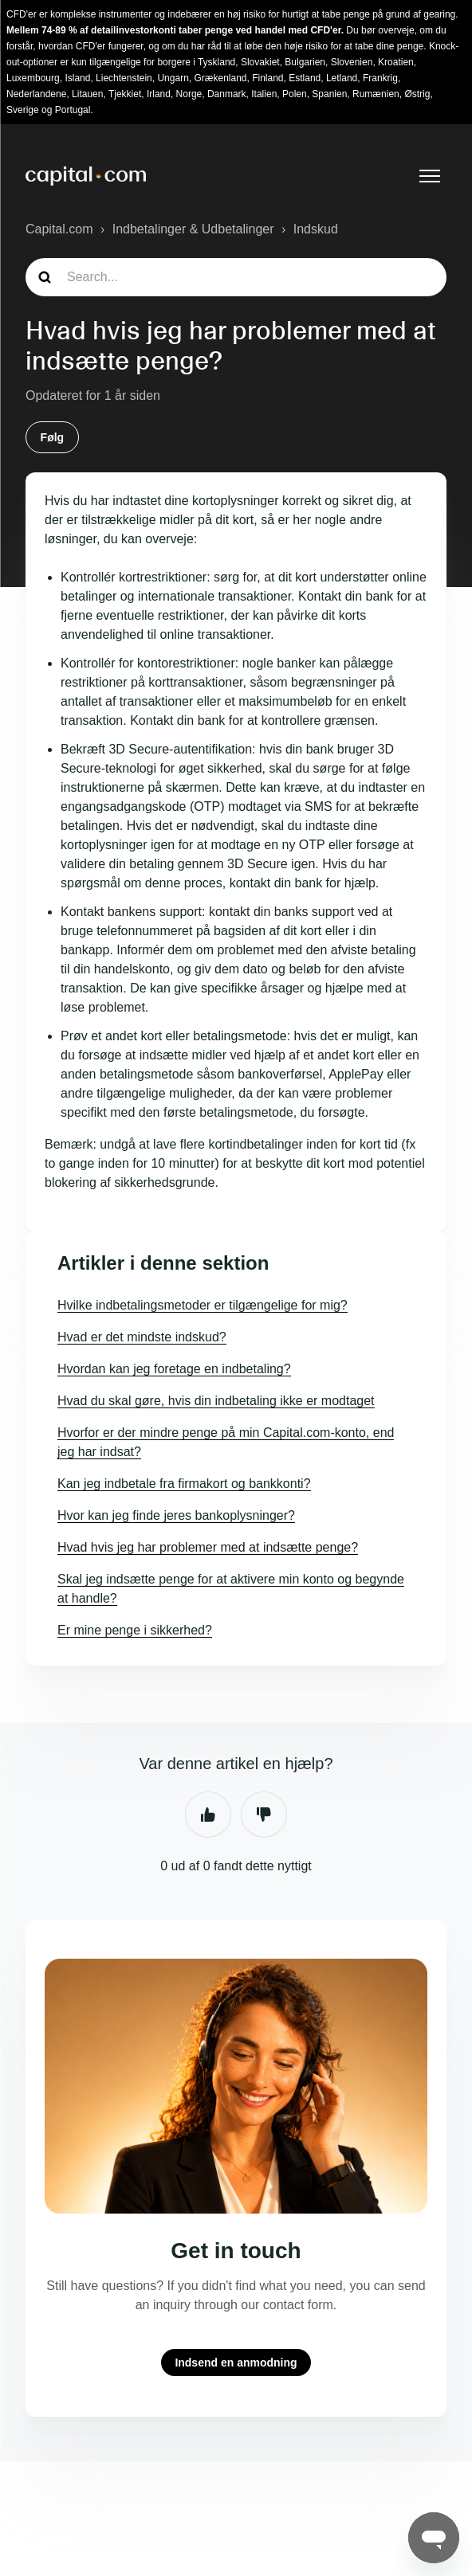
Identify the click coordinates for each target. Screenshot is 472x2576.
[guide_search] (236, 277)
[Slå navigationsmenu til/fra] (429, 176)
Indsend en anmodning (236, 2362)
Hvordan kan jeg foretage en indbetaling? (174, 1369)
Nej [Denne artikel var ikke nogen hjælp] (264, 1814)
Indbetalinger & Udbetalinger (193, 229)
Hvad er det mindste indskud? (141, 1337)
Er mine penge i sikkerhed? (134, 1630)
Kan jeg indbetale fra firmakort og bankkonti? (184, 1483)
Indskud (315, 229)
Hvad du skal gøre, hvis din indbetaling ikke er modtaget (216, 1400)
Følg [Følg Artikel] (53, 437)
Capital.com (59, 229)
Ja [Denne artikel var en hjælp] (208, 1814)
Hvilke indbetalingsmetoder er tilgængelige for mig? (202, 1305)
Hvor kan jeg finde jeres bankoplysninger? (176, 1515)
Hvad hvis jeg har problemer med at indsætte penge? (207, 1547)
